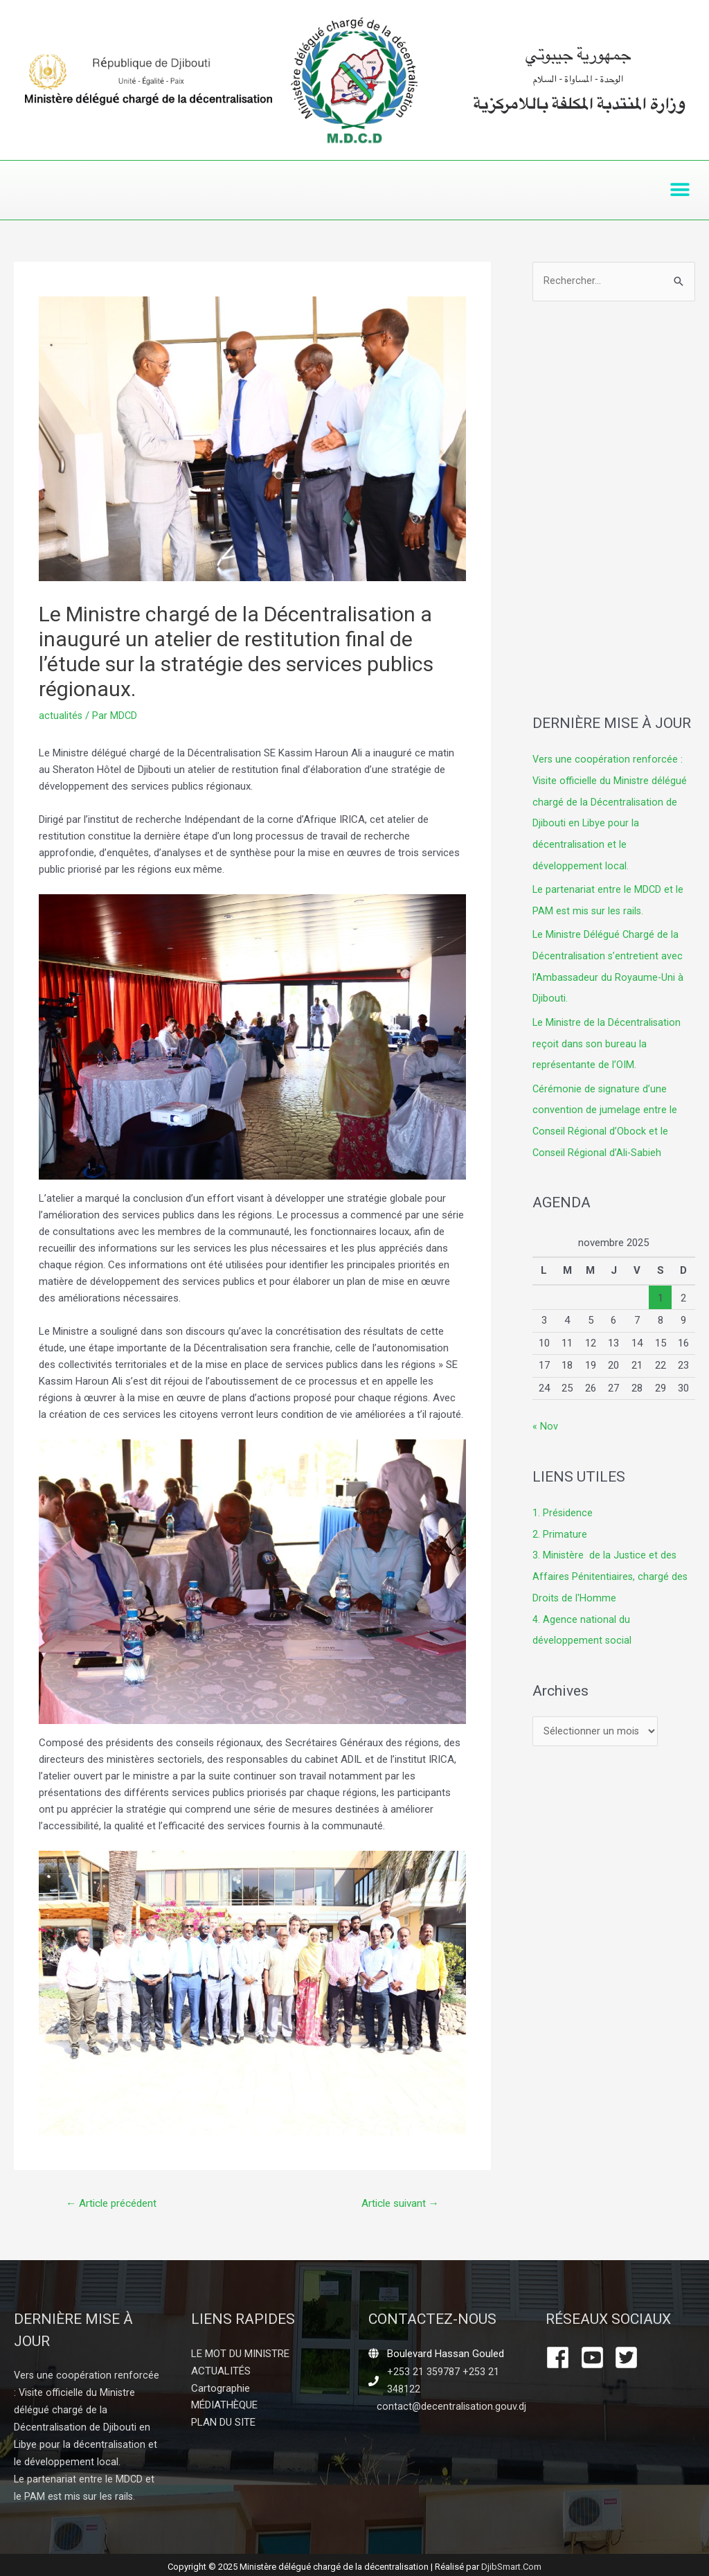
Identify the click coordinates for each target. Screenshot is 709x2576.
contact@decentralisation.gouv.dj (452, 2406)
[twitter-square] (630, 2358)
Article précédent (114, 2203)
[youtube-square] (596, 2358)
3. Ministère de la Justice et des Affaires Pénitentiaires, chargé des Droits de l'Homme (611, 1566)
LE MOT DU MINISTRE (240, 2354)
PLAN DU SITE (223, 2421)
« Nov (545, 1418)
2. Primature (559, 1524)
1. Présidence (562, 1504)
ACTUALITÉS (221, 2371)
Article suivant (397, 2203)
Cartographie (220, 2387)
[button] (679, 190)
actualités (61, 715)
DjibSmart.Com (511, 2562)
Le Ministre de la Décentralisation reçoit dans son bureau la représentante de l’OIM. (607, 1038)
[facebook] (561, 2358)
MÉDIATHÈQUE (224, 2404)
